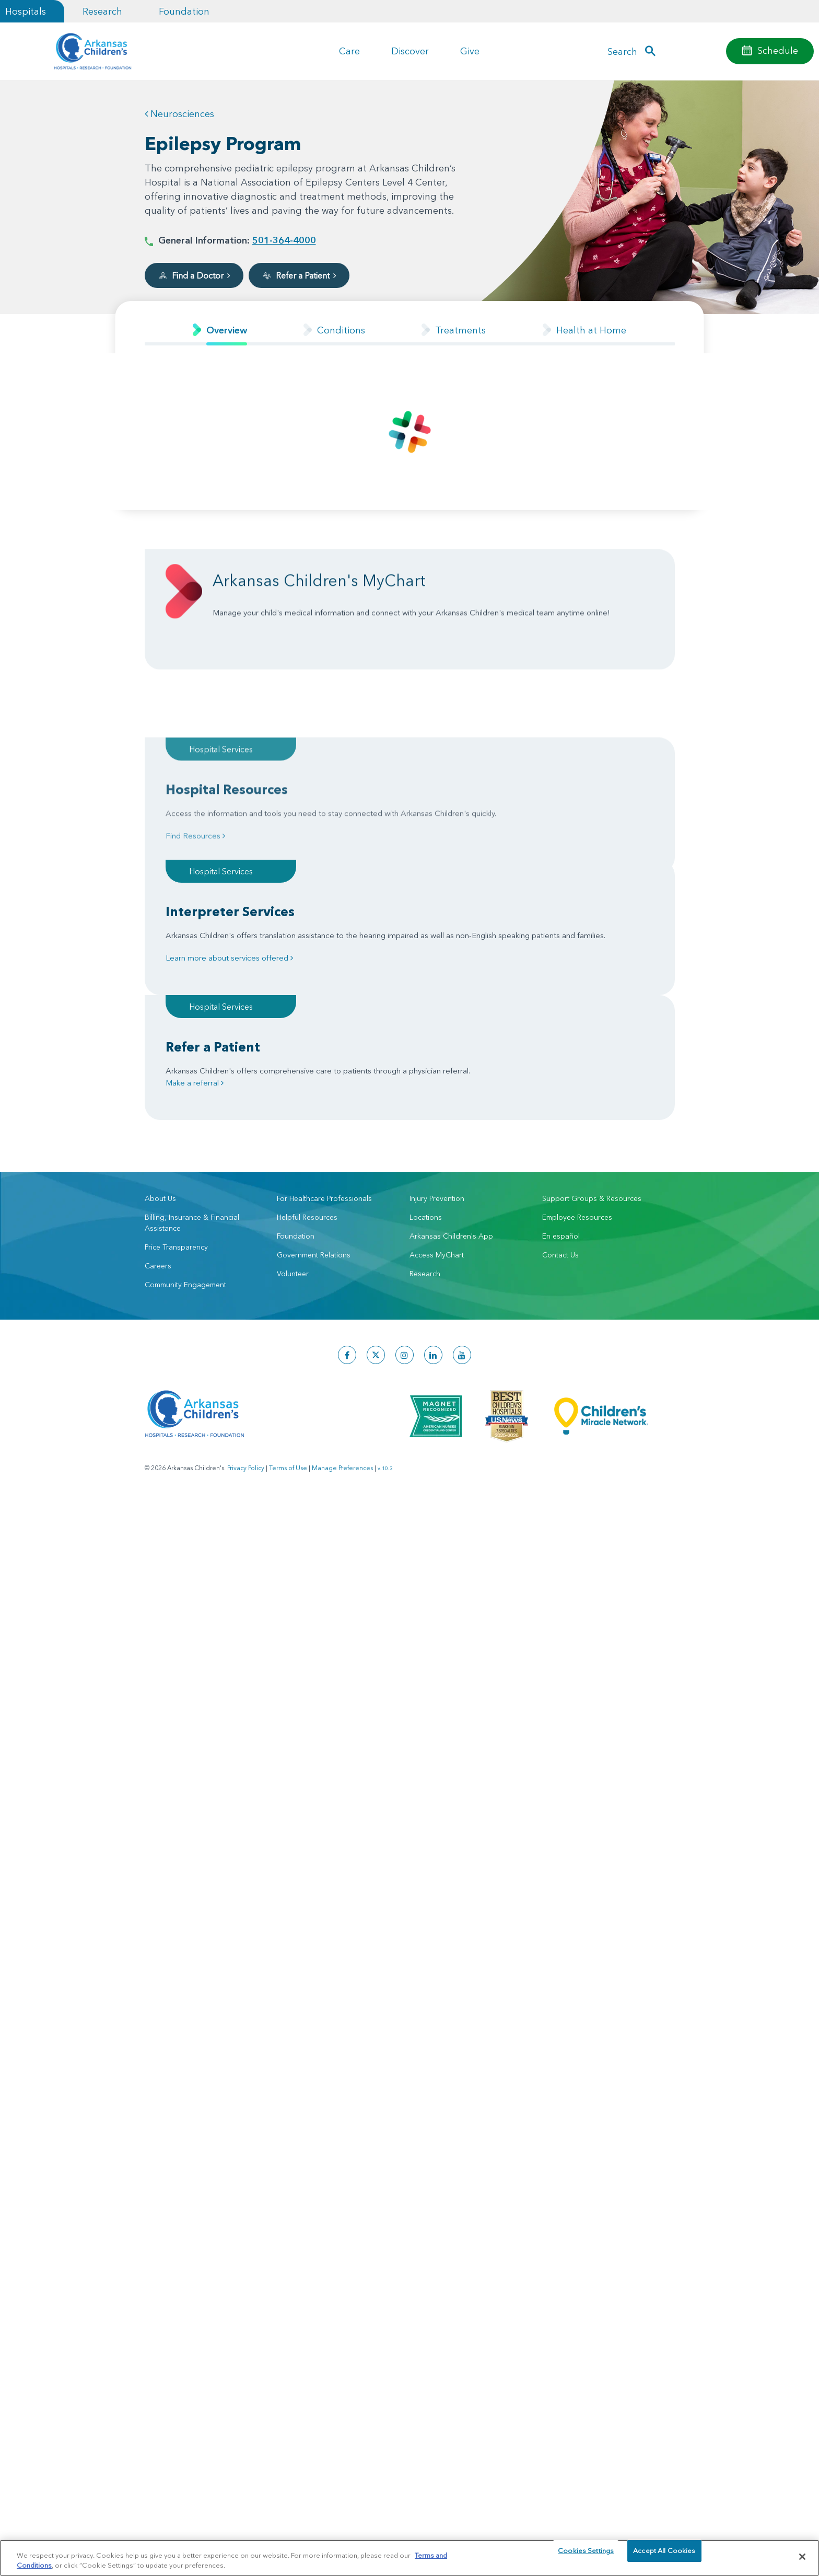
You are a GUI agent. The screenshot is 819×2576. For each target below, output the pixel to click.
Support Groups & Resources (591, 1048)
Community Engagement (185, 1134)
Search (622, 51)
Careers (158, 1115)
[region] (409, 2557)
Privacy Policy (245, 1318)
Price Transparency (176, 1097)
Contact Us (560, 1105)
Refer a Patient (299, 275)
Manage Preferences (342, 1318)
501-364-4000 (284, 240)
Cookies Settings (586, 2556)
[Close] (802, 2556)
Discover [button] (410, 51)
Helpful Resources (307, 1067)
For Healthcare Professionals (324, 1048)
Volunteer (293, 1123)
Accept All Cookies (664, 2556)
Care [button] (349, 51)
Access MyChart (437, 1105)
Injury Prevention (437, 1048)
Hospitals (25, 11)
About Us (160, 1048)
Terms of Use (288, 1318)
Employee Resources (577, 1067)
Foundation (184, 11)
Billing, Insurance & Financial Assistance (192, 1072)
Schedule (777, 50)
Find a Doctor (194, 275)
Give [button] (469, 51)
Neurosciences (179, 114)
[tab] (219, 330)
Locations (426, 1067)
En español (561, 1086)
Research (102, 11)
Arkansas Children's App (451, 1086)
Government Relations (313, 1105)
